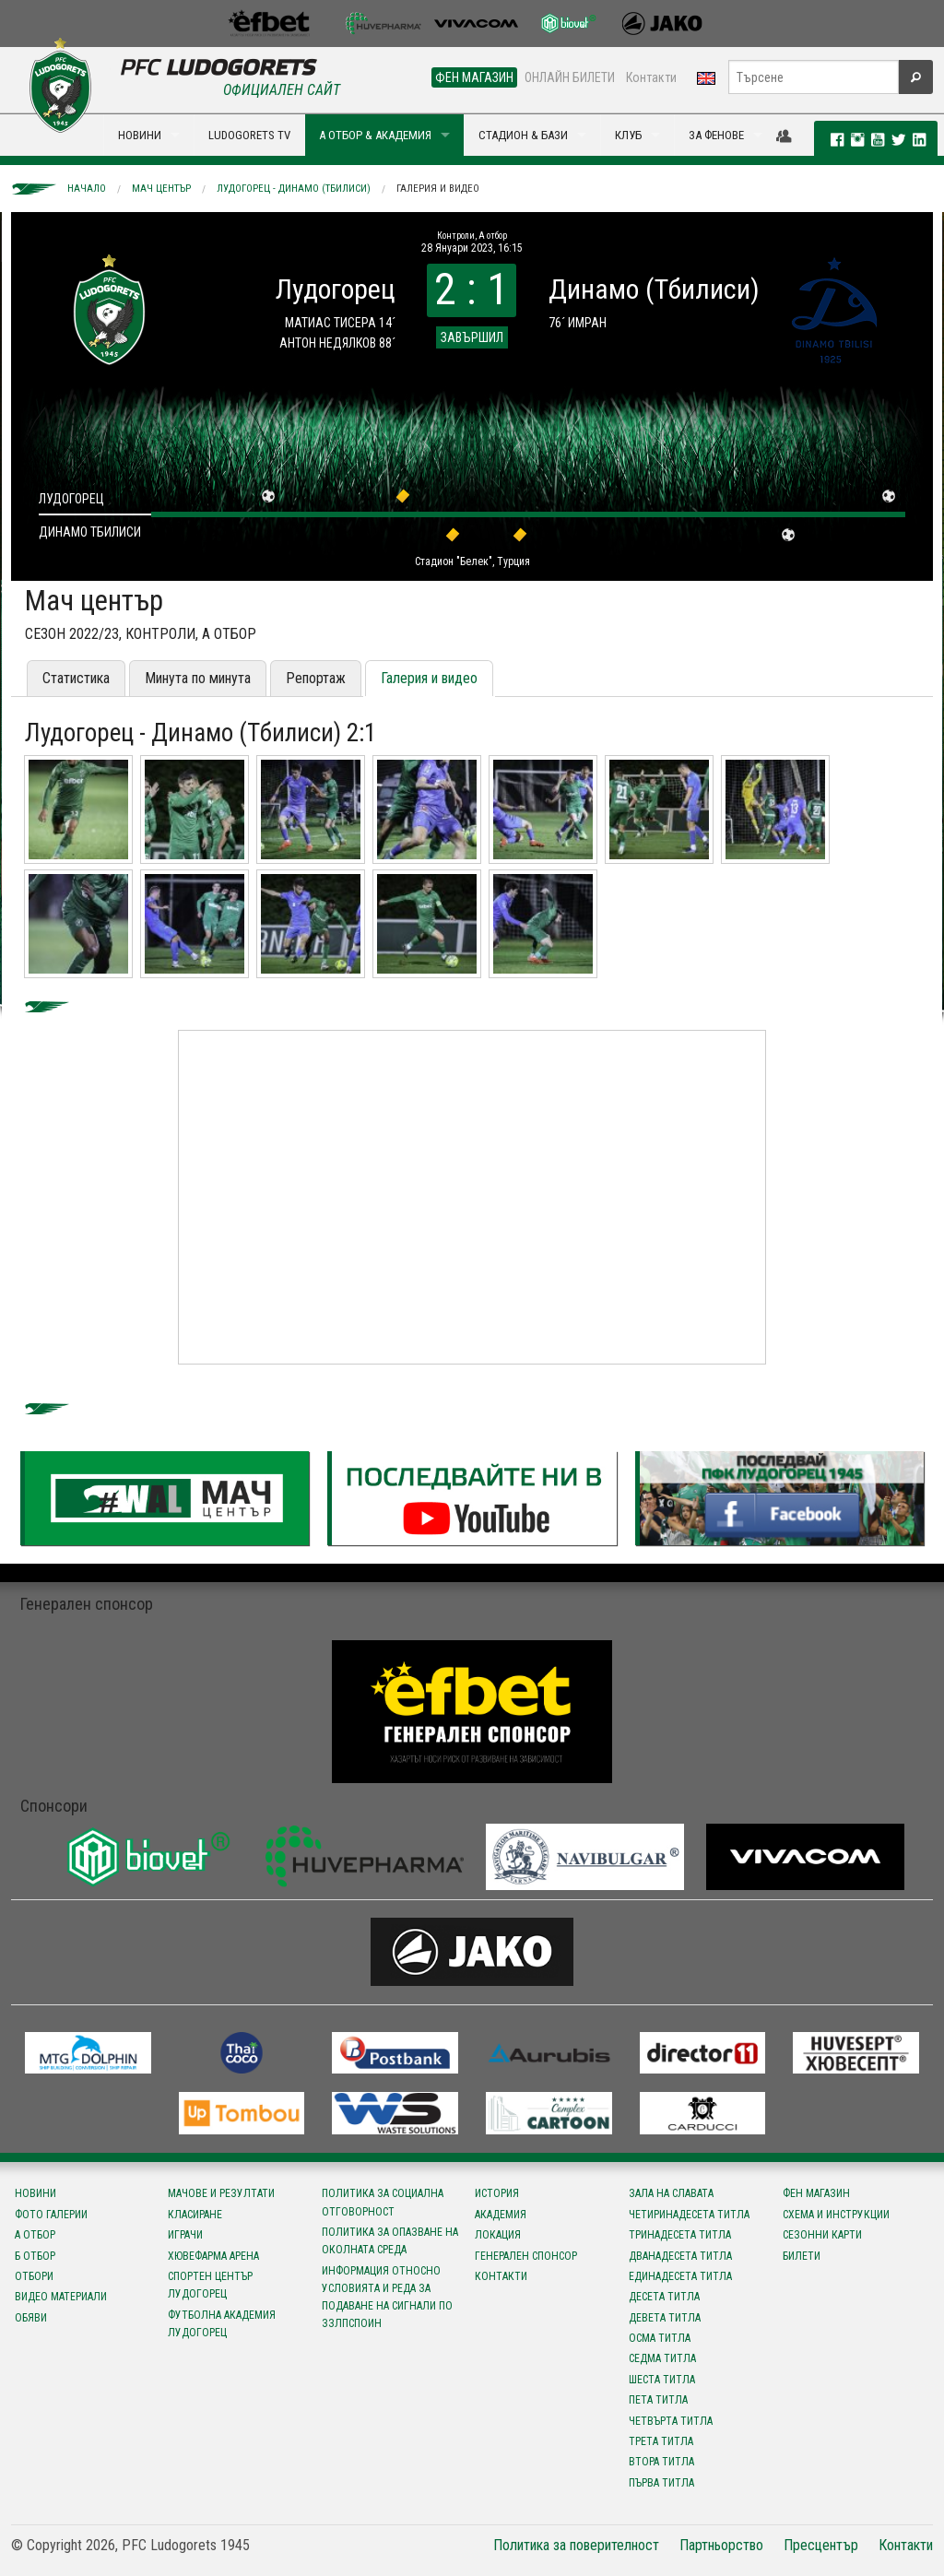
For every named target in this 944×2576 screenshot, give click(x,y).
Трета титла (661, 2441)
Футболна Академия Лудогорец (222, 2324)
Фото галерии (51, 2214)
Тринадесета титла (680, 2234)
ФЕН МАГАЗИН (474, 77)
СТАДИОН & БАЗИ (523, 135)
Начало (86, 188)
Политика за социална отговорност (382, 2202)
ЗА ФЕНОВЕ (716, 135)
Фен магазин (816, 2193)
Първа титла (661, 2482)
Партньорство (721, 2545)
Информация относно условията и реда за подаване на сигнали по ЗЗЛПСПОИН (387, 2297)
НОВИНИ (139, 135)
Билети (801, 2256)
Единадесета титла (680, 2276)
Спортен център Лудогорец (210, 2285)
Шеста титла (662, 2379)
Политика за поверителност (576, 2545)
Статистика (76, 678)
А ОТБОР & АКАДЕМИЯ (375, 135)
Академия (500, 2214)
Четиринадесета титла (689, 2214)
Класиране (195, 2214)
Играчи (185, 2234)
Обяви (31, 2317)
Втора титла (661, 2461)
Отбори (34, 2276)
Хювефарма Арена (213, 2256)
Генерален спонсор (526, 2256)
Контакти (651, 77)
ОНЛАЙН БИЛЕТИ (570, 77)
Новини (35, 2193)
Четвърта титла (671, 2421)
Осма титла (659, 2338)
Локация (498, 2234)
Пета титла (658, 2399)
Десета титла (664, 2296)
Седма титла (662, 2358)
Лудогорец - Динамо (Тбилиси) (294, 188)
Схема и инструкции (836, 2214)
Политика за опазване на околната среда (390, 2241)
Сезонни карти (822, 2234)
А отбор (35, 2234)
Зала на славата (671, 2193)
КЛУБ (628, 135)
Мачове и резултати (221, 2193)
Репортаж (316, 678)
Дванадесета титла (680, 2256)
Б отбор (35, 2256)
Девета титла (665, 2317)
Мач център (161, 188)
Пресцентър (821, 2545)
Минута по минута (198, 678)
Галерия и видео (437, 188)
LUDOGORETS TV (249, 135)
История (497, 2193)
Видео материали (61, 2296)
